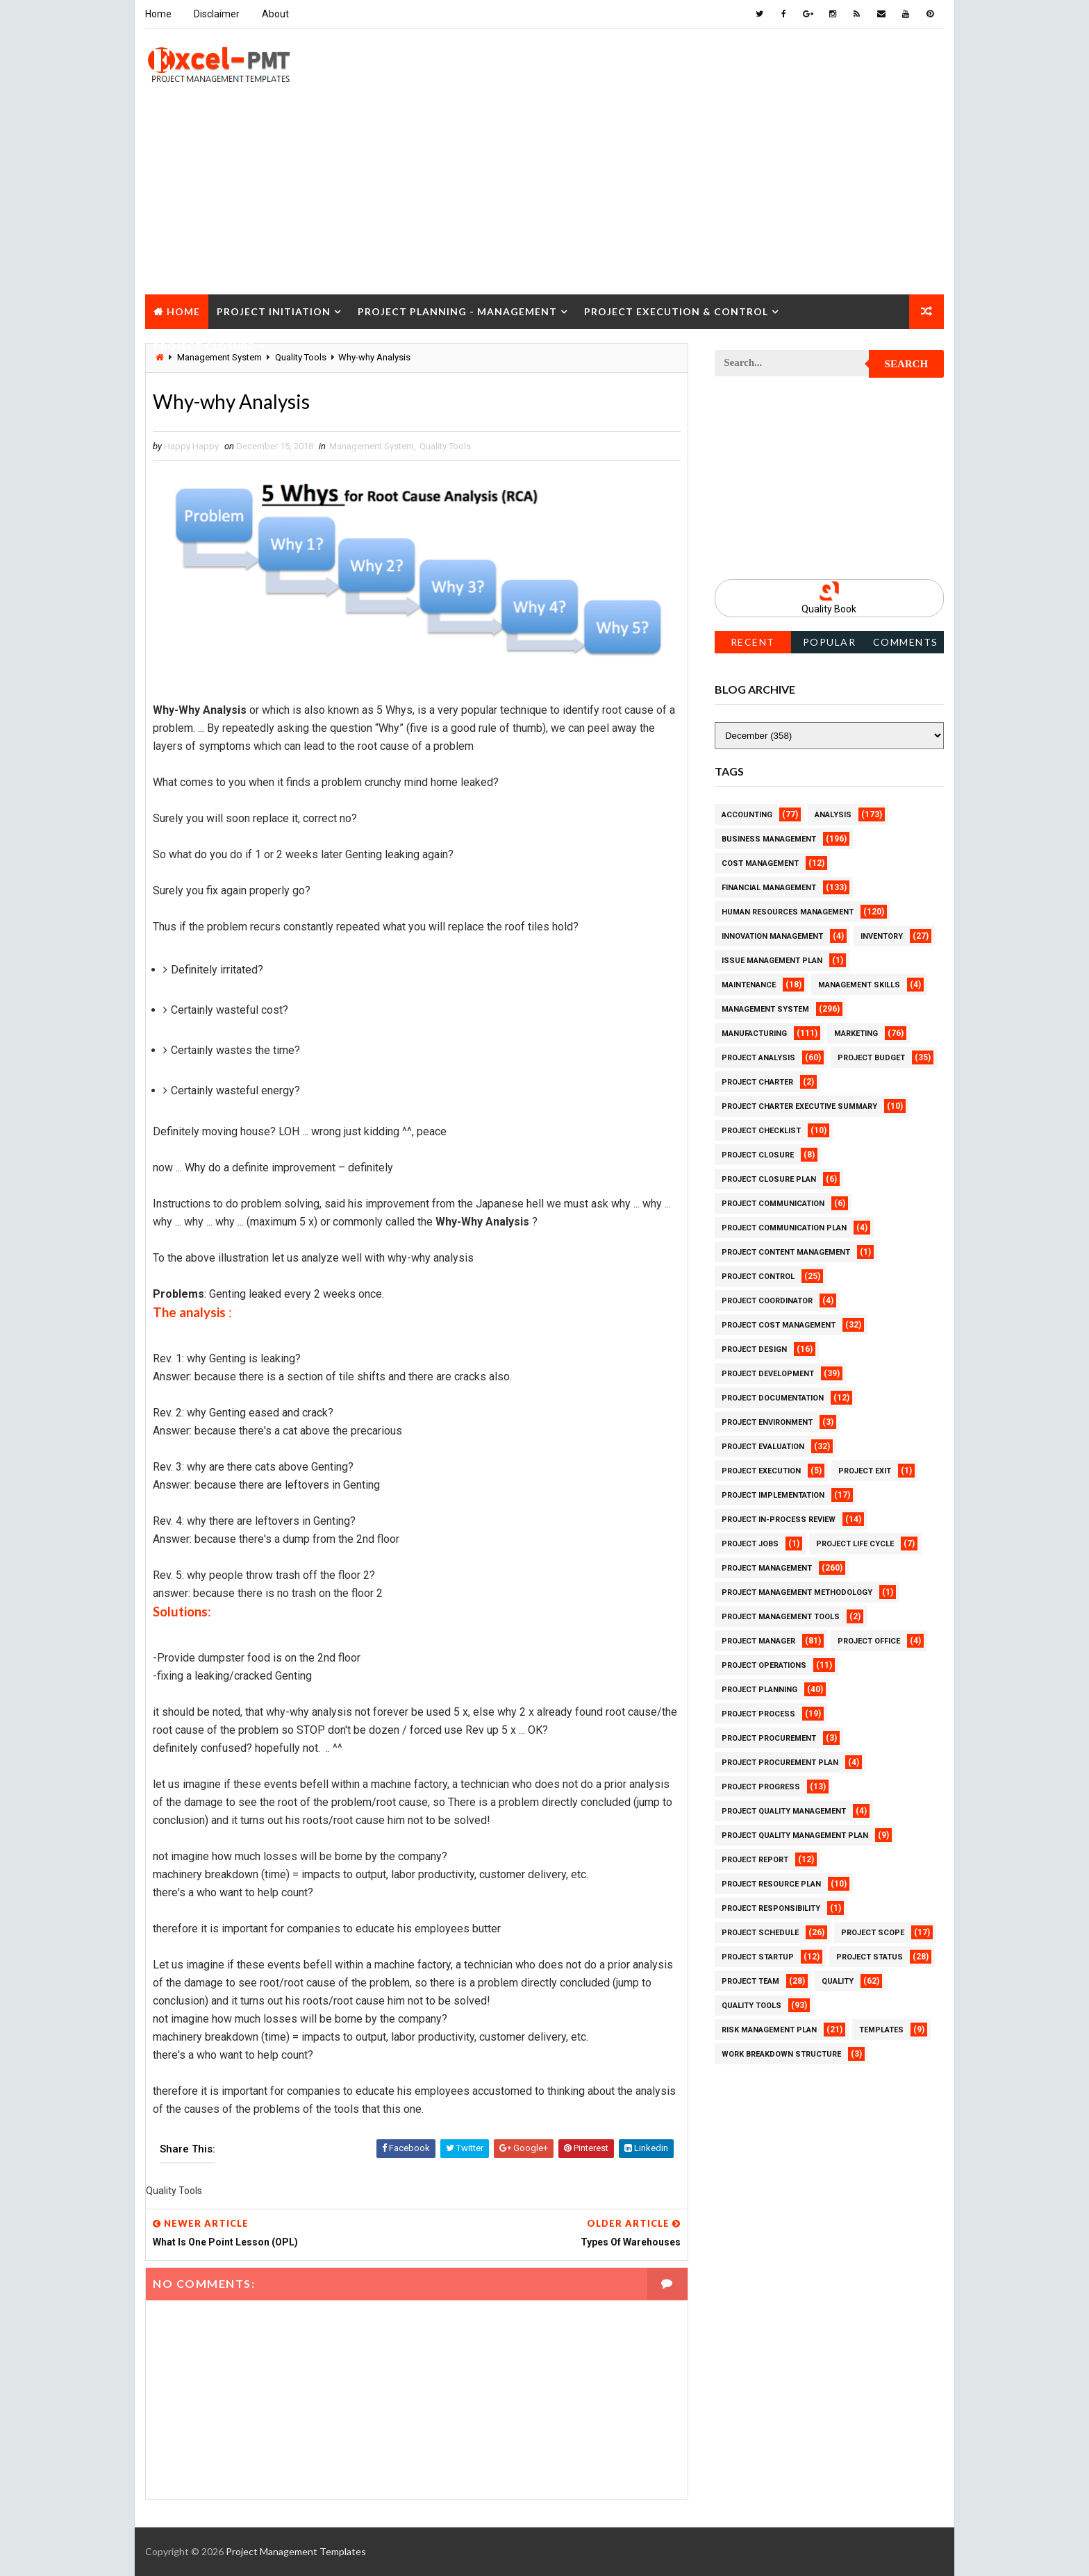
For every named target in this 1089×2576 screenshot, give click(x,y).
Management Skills (859, 984)
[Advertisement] (544, 197)
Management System (371, 446)
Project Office (869, 1641)
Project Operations (764, 1665)
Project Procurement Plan (780, 1762)
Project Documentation (773, 1398)
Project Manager (758, 1641)
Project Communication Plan (784, 1227)
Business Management (769, 839)
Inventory (882, 936)
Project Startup (758, 1957)
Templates (881, 2029)
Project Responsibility (771, 1908)
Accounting (747, 814)
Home (158, 13)
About (275, 13)
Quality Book (829, 608)
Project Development (768, 1373)
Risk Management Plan (769, 2029)
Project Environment (767, 1422)
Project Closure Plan (769, 1179)
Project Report (755, 1859)
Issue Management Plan (772, 960)
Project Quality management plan (795, 1835)
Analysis (833, 814)
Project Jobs (750, 1543)
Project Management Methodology (797, 1592)
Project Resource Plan (771, 1884)
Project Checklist (761, 1130)
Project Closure (203, 346)
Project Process (758, 1713)
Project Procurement (769, 1738)
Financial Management (769, 887)
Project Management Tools (781, 1616)
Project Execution (761, 1470)
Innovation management (772, 936)
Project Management (767, 1568)
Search (907, 363)
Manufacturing (754, 1033)
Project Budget (871, 1057)
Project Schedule (760, 1932)
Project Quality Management (784, 1811)
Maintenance (749, 984)
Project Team (750, 1981)
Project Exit (864, 1470)
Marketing (856, 1033)
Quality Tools (445, 446)
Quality (838, 1981)
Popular (829, 642)
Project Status (869, 1957)
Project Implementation (773, 1495)
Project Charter (757, 1082)
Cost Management (760, 863)
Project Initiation (274, 311)
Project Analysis (758, 1057)
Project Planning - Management (457, 311)
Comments (905, 642)
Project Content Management (786, 1252)
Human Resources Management (788, 912)
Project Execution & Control (676, 311)
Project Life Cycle (855, 1543)
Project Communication (773, 1203)
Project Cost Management (779, 1325)
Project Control (758, 1276)
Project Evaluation (763, 1446)
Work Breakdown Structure (781, 2054)
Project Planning (759, 1689)
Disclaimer (217, 13)
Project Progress (761, 1786)
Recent (753, 642)
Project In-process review (779, 1519)
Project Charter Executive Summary (799, 1106)
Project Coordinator (767, 1300)
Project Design (754, 1349)
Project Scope (872, 1932)
